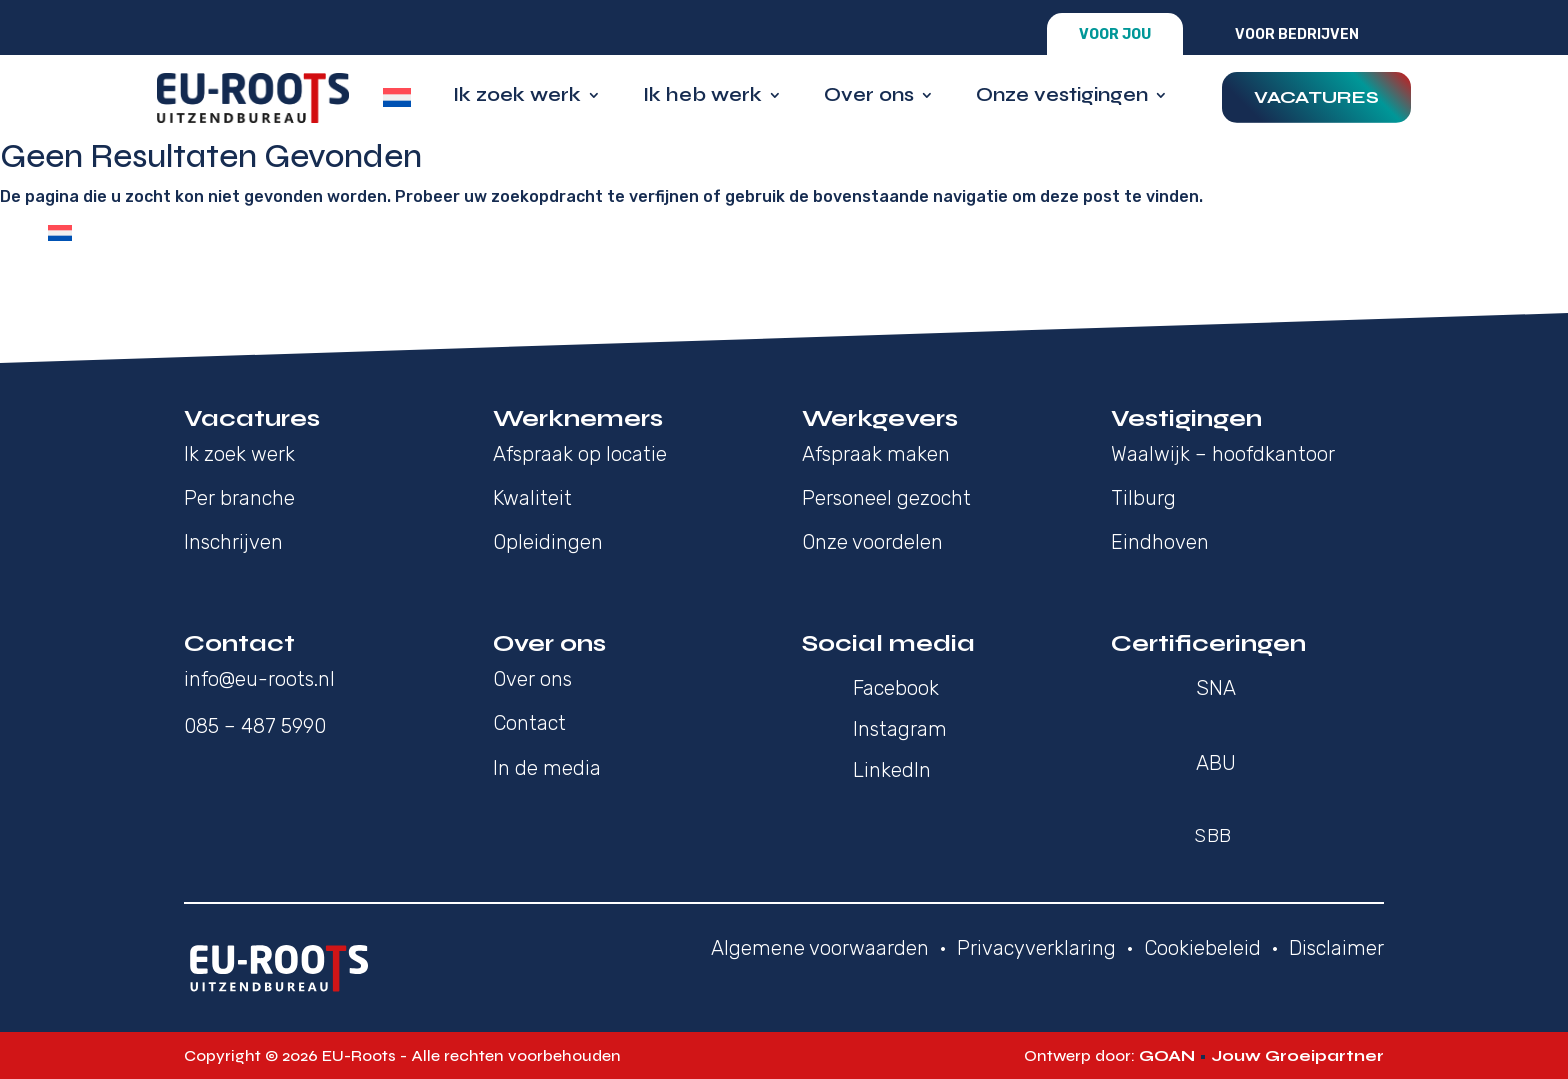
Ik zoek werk (517, 97)
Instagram (900, 729)
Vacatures (1316, 97)
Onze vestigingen (1062, 97)
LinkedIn (892, 770)
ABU (1216, 763)
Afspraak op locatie (580, 454)
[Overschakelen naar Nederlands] (60, 233)
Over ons (869, 97)
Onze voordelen (872, 542)
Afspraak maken (876, 454)
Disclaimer (1336, 948)
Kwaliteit (532, 498)
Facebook (896, 688)
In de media (547, 768)
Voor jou (1115, 34)
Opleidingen (548, 542)
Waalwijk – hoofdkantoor (1223, 454)
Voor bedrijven (1297, 34)
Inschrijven (233, 542)
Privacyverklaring (1036, 948)
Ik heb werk (702, 97)
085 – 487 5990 (255, 726)
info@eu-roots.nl (259, 679)
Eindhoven (1160, 542)
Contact (529, 723)
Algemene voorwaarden (820, 948)
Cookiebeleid (1202, 948)
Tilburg (1143, 498)
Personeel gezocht (886, 498)
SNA (1216, 688)
